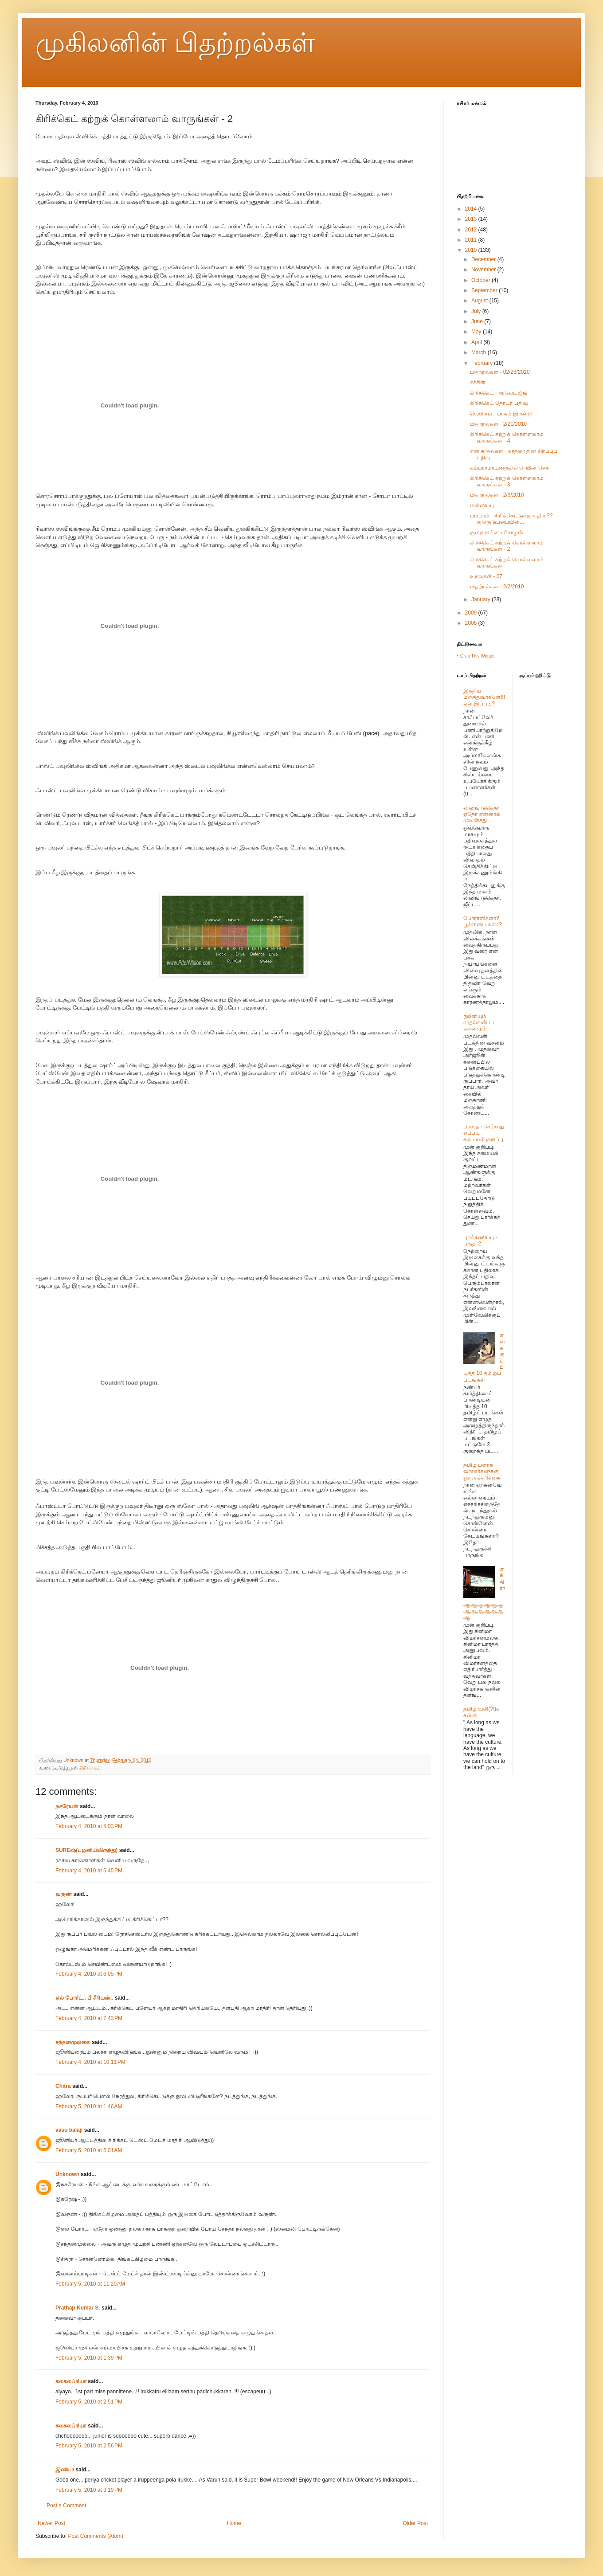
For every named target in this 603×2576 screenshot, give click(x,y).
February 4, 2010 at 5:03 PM (88, 1826)
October (481, 280)
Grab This (470, 656)
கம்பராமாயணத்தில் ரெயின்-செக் (509, 468)
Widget (487, 656)
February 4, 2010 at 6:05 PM (88, 1974)
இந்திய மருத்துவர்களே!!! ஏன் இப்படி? (484, 697)
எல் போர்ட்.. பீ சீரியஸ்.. (84, 1998)
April (477, 342)
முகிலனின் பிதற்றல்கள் (175, 43)
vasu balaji (68, 2130)
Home (234, 2523)
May (477, 332)
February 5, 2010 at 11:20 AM (90, 2284)
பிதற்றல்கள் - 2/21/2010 (498, 424)
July (476, 311)
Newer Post (51, 2523)
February (482, 363)
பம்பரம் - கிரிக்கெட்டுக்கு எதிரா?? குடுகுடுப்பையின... (511, 519)
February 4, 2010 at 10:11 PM (90, 2062)
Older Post (415, 2523)
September (485, 290)
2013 (471, 219)
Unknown (67, 2174)
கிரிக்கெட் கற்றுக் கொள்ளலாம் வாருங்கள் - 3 (507, 481)
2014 (471, 209)
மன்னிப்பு (482, 505)
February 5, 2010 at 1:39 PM (88, 2358)
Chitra (63, 2086)
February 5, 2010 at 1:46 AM (88, 2106)
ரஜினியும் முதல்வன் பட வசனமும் (480, 1022)
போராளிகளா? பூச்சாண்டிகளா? (482, 921)
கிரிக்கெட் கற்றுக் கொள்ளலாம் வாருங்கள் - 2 (507, 546)
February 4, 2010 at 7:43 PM (88, 2018)
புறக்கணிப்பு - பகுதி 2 (480, 1240)
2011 (471, 240)
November (484, 269)
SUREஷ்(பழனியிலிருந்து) (86, 1850)
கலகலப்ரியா (70, 2381)
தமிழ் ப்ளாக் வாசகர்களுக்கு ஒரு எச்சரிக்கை (481, 1471)
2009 (471, 613)
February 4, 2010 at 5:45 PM (88, 1870)
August (480, 301)
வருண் (63, 1894)
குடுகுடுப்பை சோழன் (496, 532)
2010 (471, 250)
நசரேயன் (66, 1806)
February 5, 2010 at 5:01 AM (88, 2150)
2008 (471, 623)
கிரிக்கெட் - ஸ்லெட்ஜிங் (499, 393)
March (479, 352)
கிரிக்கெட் (90, 1767)
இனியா (64, 2469)
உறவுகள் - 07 (486, 576)
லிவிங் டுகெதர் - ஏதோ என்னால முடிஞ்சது (483, 814)
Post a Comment (66, 2505)
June (477, 321)
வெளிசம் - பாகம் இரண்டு (501, 414)
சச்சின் (478, 382)
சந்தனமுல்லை (72, 2042)
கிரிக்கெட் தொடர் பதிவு (499, 403)
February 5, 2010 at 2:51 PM (88, 2402)
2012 (471, 230)
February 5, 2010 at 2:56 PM (88, 2446)
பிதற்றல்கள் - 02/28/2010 (500, 372)
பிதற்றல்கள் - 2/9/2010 (497, 495)
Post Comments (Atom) (95, 2536)
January (481, 599)
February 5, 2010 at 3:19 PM (88, 2490)
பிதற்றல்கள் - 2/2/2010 (497, 586)
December (484, 259)
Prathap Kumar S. (77, 2308)
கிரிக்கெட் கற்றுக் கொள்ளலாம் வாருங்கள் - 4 (507, 437)
